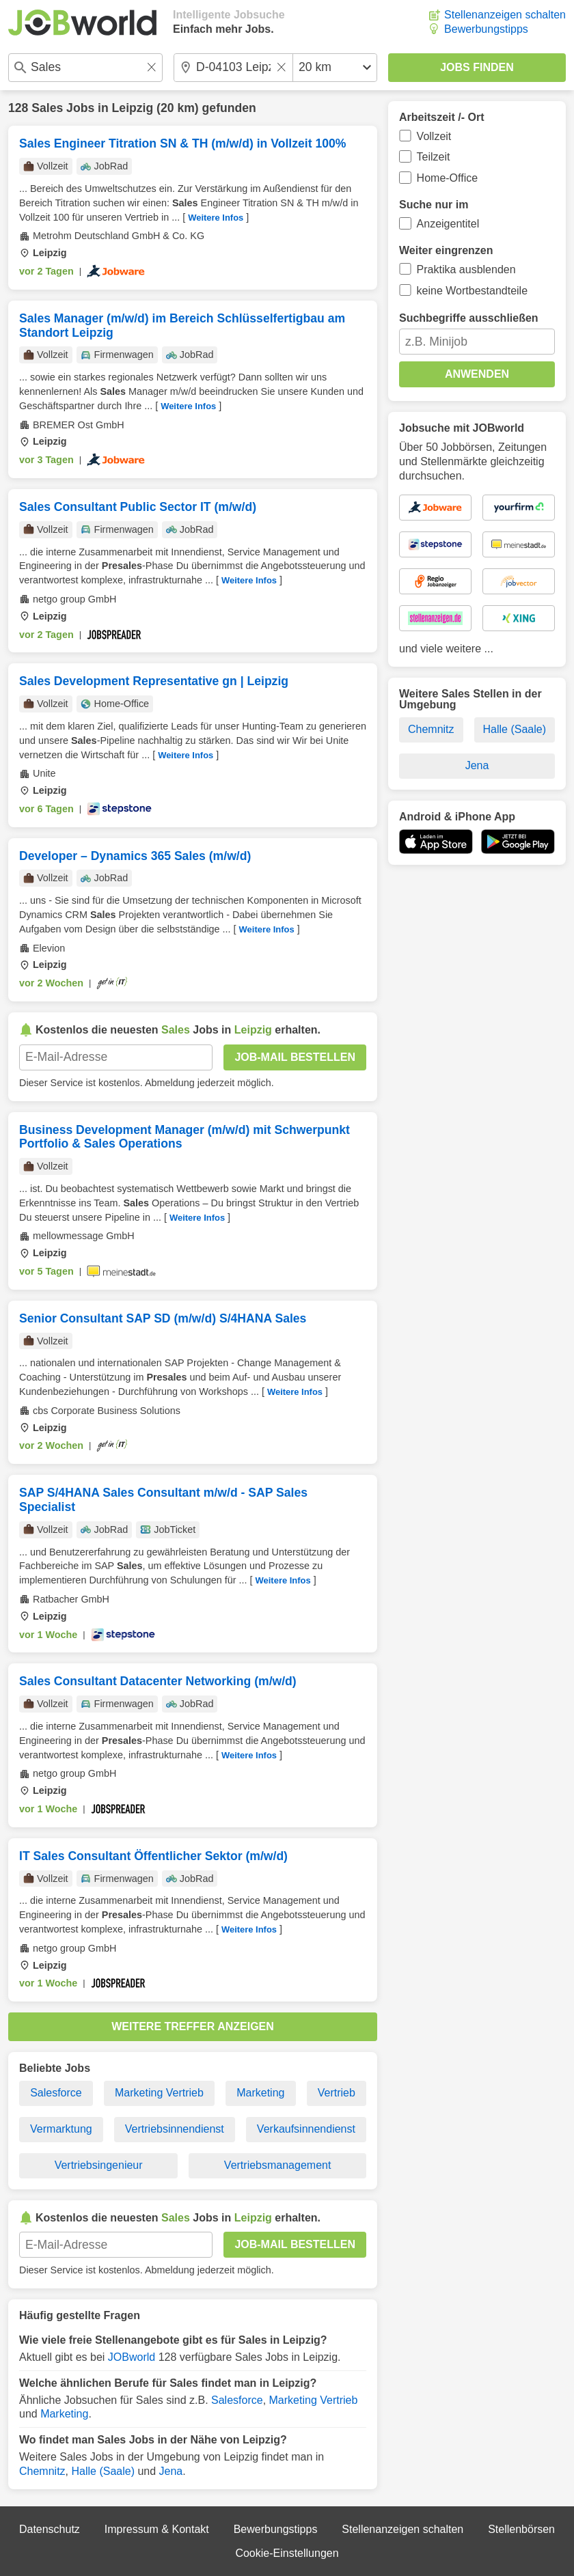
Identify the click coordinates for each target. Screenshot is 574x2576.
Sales (47, 108)
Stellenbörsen (521, 2529)
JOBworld (131, 2357)
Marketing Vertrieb (159, 2093)
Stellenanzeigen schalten (505, 14)
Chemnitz (42, 2471)
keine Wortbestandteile (472, 290)
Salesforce (56, 2093)
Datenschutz (49, 2529)
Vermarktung (61, 2129)
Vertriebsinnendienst (174, 2129)
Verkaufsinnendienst (306, 2129)
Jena (171, 2471)
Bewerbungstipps (486, 29)
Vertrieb (336, 2093)
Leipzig (133, 108)
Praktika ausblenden (466, 269)
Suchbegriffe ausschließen (468, 318)
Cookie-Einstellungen (286, 2553)
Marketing (260, 2093)
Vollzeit (434, 136)
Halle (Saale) (102, 2471)
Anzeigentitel (448, 224)
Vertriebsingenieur (99, 2165)
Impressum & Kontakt (157, 2529)
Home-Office (447, 178)
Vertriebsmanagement (277, 2165)
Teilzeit (433, 157)
